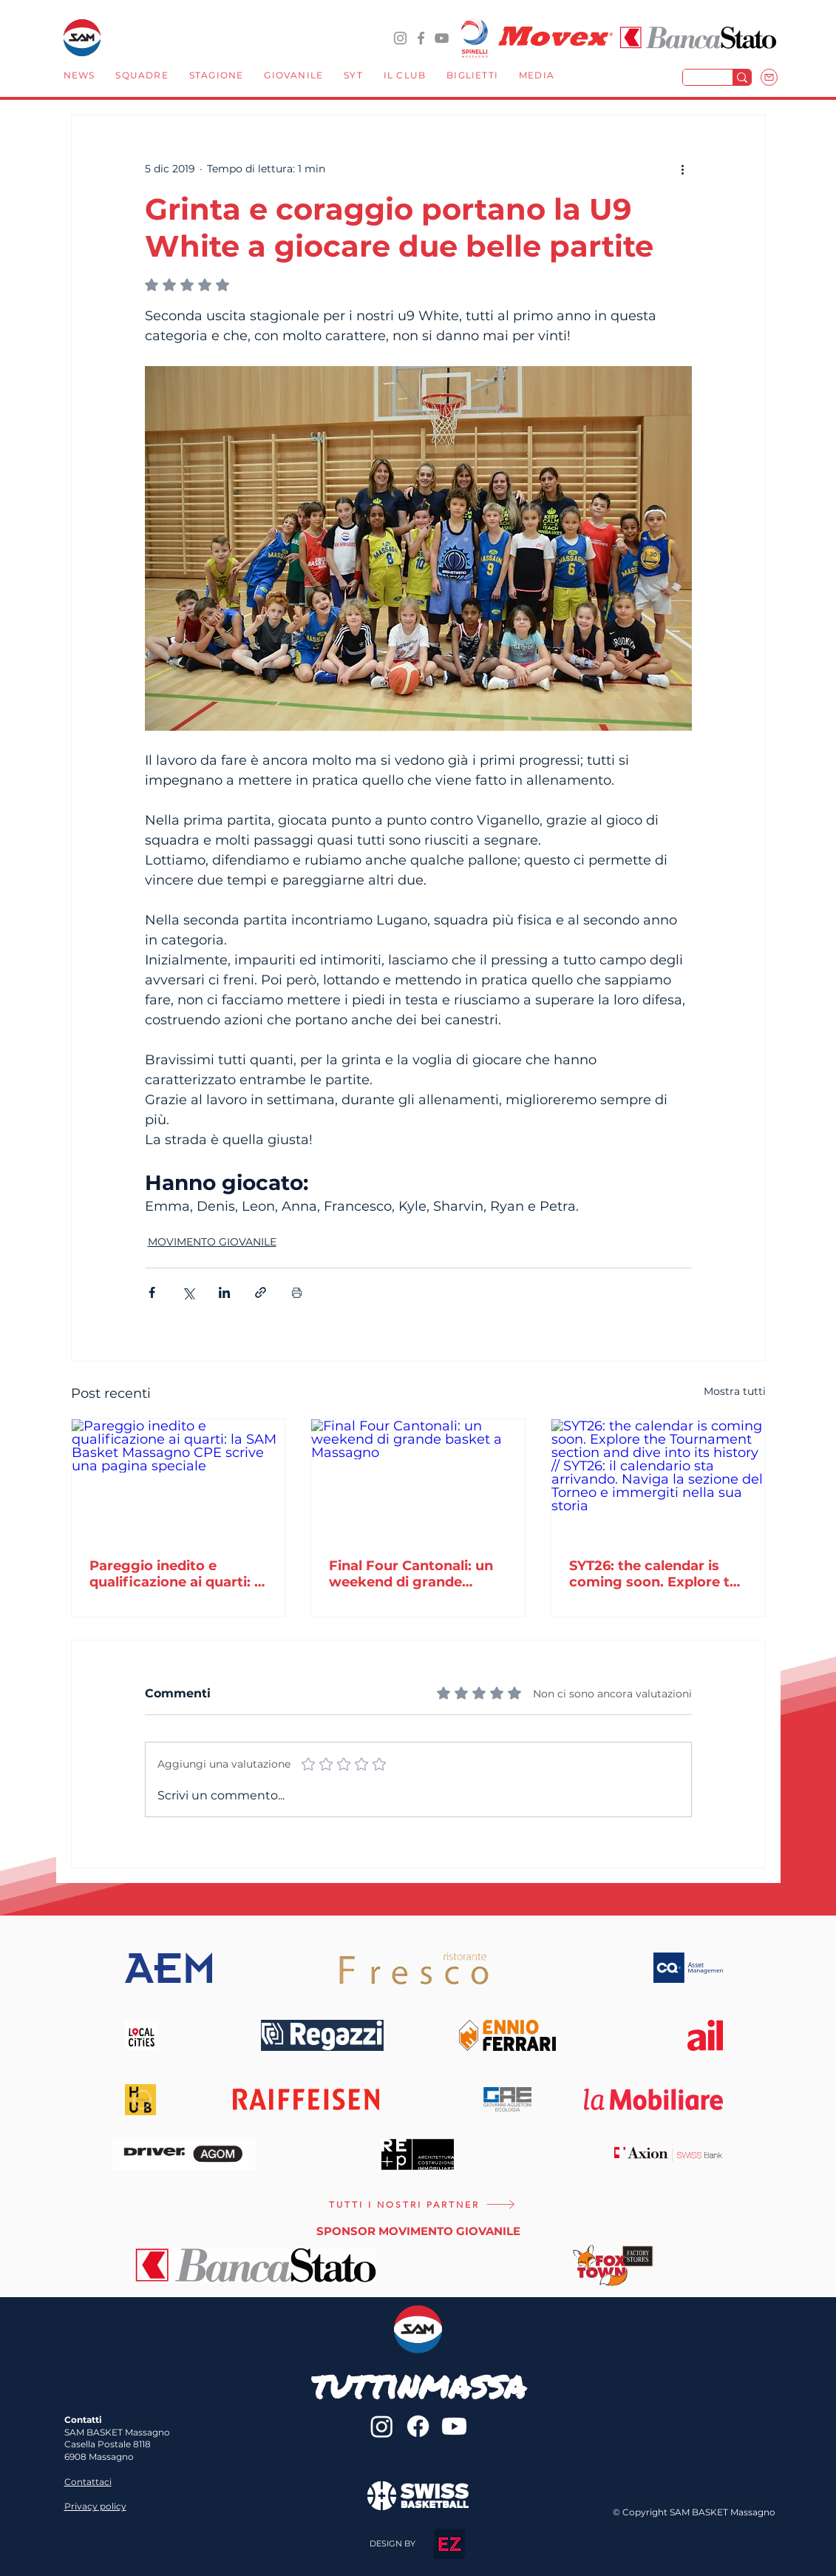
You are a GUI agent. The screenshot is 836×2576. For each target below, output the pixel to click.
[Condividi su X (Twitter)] (188, 1292)
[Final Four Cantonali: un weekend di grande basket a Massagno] (418, 1479)
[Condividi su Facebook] (152, 1292)
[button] (141, 77)
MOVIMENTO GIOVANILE (212, 1241)
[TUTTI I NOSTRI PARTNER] (422, 2204)
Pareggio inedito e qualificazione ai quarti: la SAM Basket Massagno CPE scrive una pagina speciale (177, 1574)
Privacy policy (95, 2506)
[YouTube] (441, 38)
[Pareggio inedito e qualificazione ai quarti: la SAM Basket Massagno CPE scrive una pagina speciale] (178, 1479)
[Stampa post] (297, 1292)
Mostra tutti (735, 1391)
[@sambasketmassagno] (400, 38)
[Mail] (769, 77)
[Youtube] (454, 2426)
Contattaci (88, 2481)
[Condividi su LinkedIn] (224, 1292)
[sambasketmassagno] (420, 38)
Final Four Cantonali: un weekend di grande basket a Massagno (411, 1574)
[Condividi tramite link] (261, 1292)
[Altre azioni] (683, 169)
